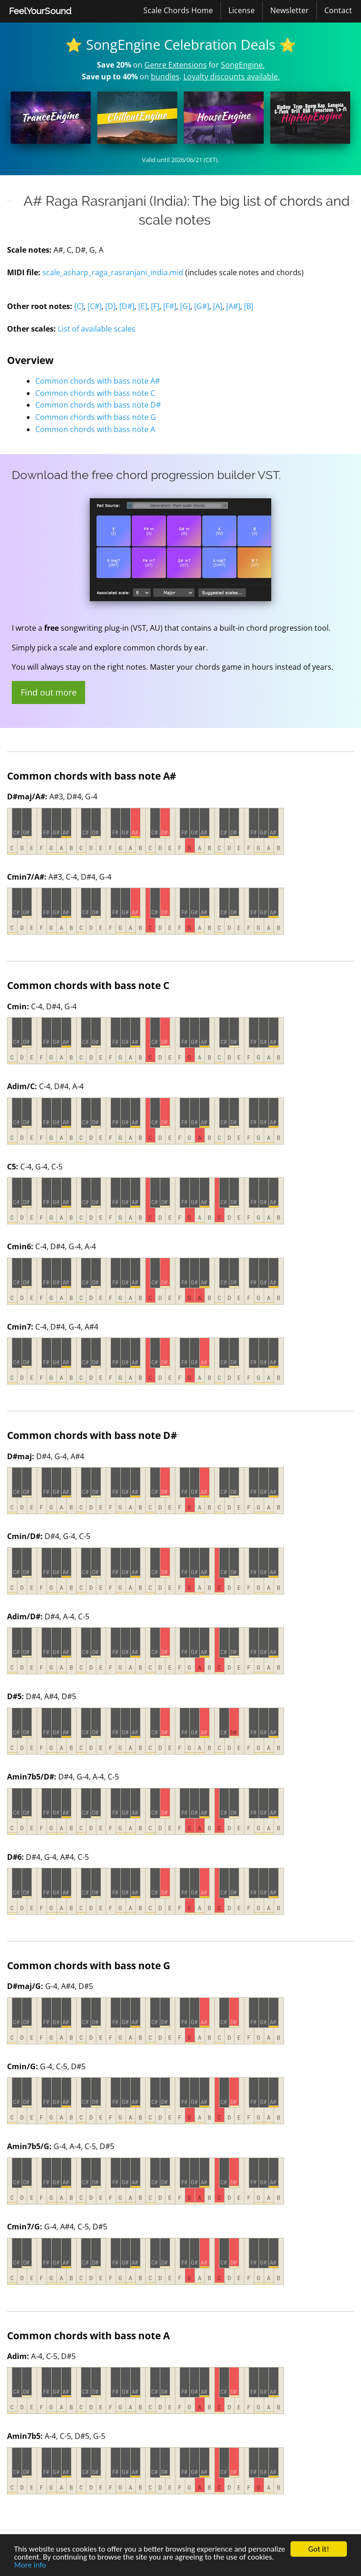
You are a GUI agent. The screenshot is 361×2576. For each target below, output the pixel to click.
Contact (338, 10)
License (241, 10)
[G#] (201, 306)
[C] (79, 306)
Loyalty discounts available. (231, 76)
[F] (155, 306)
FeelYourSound (40, 11)
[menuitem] (40, 11)
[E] (142, 306)
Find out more (49, 692)
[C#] (94, 306)
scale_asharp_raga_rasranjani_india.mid (112, 272)
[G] (185, 306)
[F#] (169, 306)
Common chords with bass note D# (98, 405)
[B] (248, 306)
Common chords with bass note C (95, 393)
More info (30, 2565)
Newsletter (289, 10)
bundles (165, 76)
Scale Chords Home (178, 10)
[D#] (126, 306)
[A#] (233, 306)
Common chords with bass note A (95, 429)
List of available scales (96, 329)
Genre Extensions (175, 65)
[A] (217, 306)
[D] (110, 306)
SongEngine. (243, 65)
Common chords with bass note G (95, 417)
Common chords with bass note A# (97, 381)
